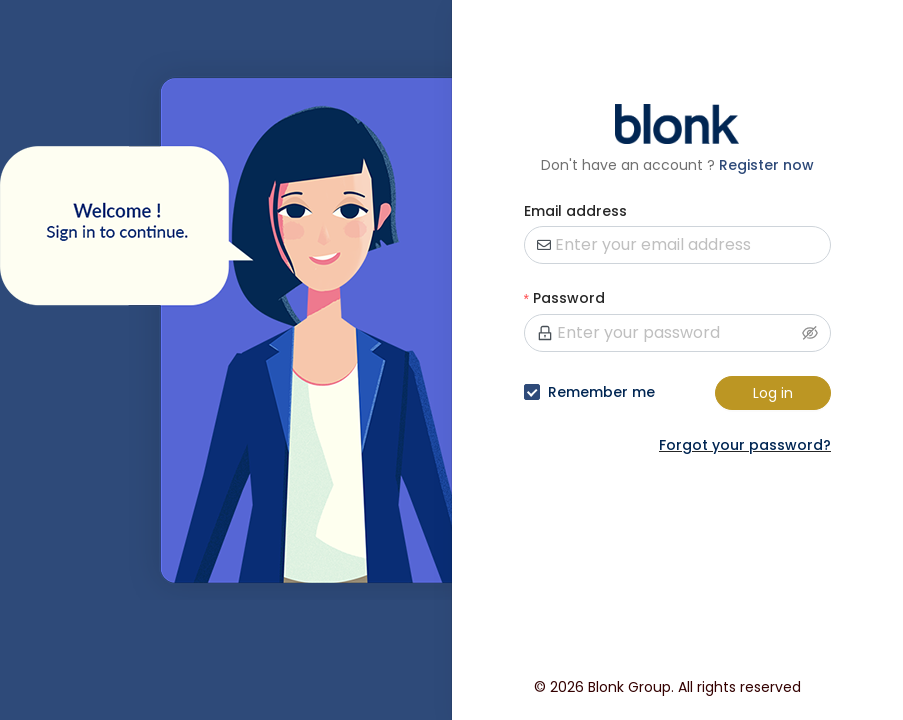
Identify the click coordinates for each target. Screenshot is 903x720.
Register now (766, 165)
